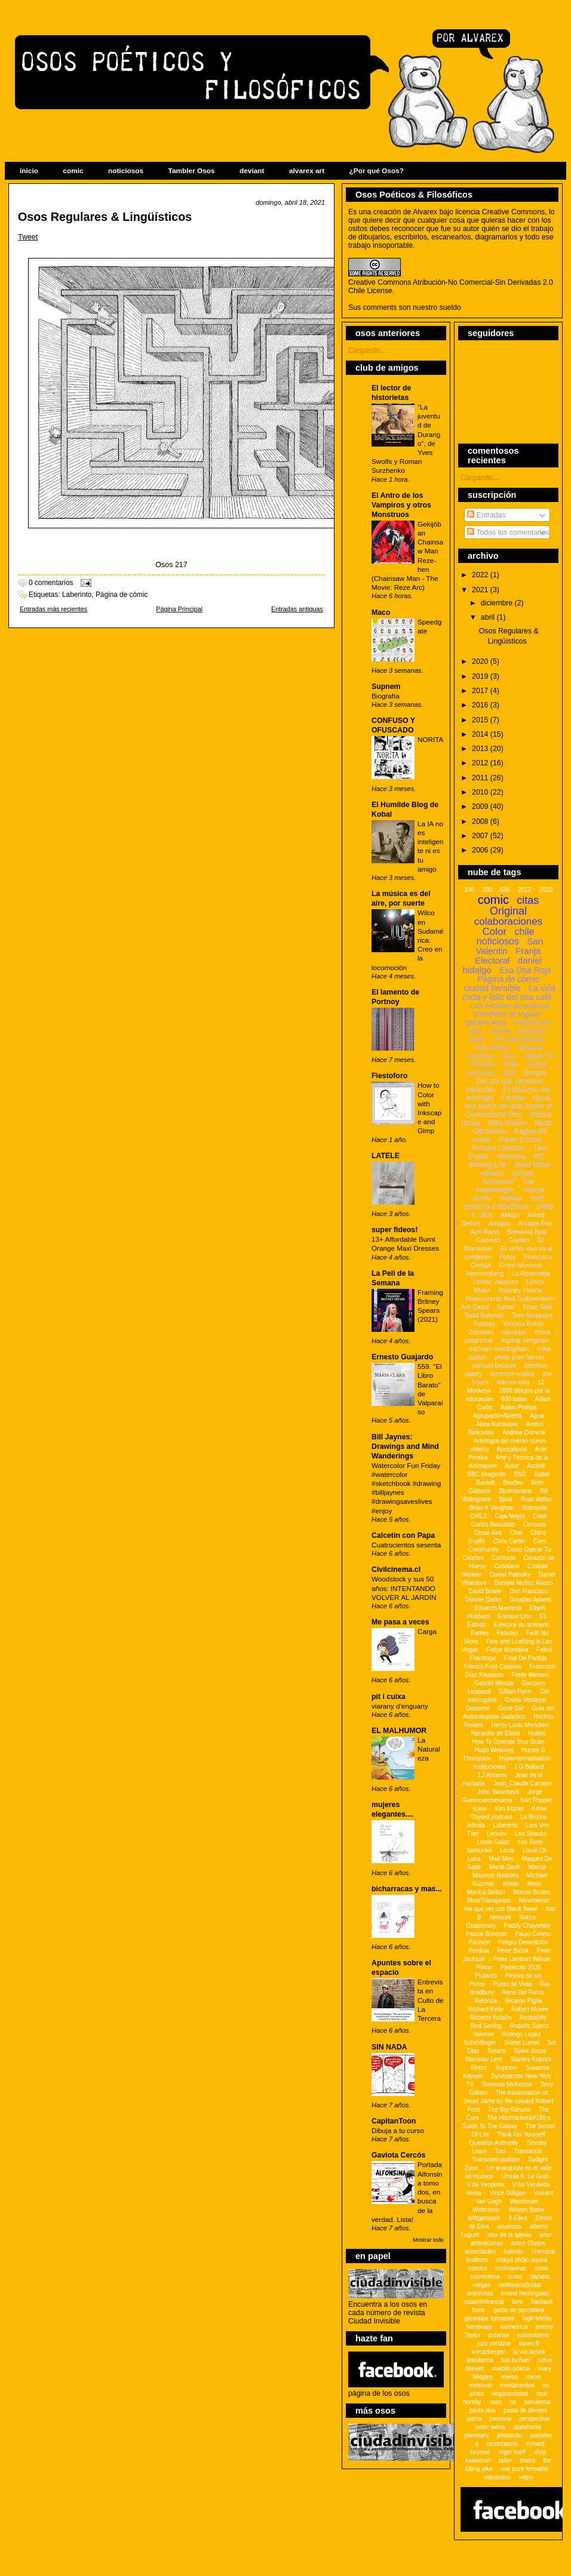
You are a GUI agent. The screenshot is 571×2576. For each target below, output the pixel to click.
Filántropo (482, 1658)
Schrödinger (479, 2042)
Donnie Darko (483, 1599)
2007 (481, 836)
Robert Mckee (529, 2009)
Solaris (496, 2051)
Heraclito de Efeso (495, 1733)
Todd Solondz (484, 1315)
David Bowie (485, 1591)
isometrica (514, 2326)
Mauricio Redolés (495, 1875)
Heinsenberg (485, 1273)
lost (529, 1181)
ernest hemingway (525, 2293)
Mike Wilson (507, 1123)
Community (483, 1549)
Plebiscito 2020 (521, 1967)
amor (546, 2235)
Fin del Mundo (519, 1039)
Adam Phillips (519, 1407)
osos (495, 2402)
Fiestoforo (389, 1076)
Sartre (505, 1306)
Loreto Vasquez (495, 1281)
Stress (479, 2067)
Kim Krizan (509, 1808)
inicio (29, 171)
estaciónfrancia (483, 2301)
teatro (527, 2460)
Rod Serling (486, 2026)
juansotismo (533, 2335)
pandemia (537, 2402)
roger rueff (512, 2452)
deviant (252, 171)
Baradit (485, 1482)
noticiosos (125, 171)
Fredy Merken (530, 1675)
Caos (540, 1516)
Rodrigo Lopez (521, 2034)
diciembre (498, 603)
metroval (480, 2385)
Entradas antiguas (297, 609)
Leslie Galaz (493, 1842)
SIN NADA (389, 2047)
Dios (509, 1056)
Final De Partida (525, 1658)
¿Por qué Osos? (376, 171)
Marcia (538, 1867)
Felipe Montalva (507, 1649)
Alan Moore (492, 1048)
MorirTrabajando (489, 1900)
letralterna (479, 2360)
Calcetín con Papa (403, 1535)
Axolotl (536, 1466)
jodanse (499, 2335)
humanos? (498, 1181)
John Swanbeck (498, 1792)
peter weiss (490, 2427)
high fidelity (537, 2318)
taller (505, 2460)
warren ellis (513, 1382)
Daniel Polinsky (510, 1574)
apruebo (514, 1331)
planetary (477, 2435)
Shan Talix (538, 1306)
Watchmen (524, 2201)
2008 (481, 821)
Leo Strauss (531, 1833)
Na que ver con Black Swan (501, 1909)
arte (475, 1030)
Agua (537, 1415)
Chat (515, 1532)
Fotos (507, 1256)
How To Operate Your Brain (508, 1741)
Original (508, 911)
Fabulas (507, 1633)
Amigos (500, 1223)
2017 (481, 691)
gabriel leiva (485, 1022)
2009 (481, 806)
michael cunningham (499, 1348)
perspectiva (534, 2418)
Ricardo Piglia (523, 2001)
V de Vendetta (485, 2184)
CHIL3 (477, 1516)
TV (470, 2084)
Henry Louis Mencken (520, 1725)
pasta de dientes (525, 2410)
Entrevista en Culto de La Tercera (430, 2000)
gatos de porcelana (518, 2310)
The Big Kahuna (509, 2109)
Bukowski (534, 1507)
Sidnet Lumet (521, 2042)
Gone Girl (511, 1708)
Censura (534, 1524)
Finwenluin (532, 1022)
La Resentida (530, 1273)
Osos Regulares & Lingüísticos (105, 216)
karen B (529, 2343)
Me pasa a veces (400, 1622)
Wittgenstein (484, 2218)
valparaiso (497, 2477)
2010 (481, 792)
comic (73, 171)
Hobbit (536, 1733)
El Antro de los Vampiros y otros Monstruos (401, 505)
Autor (512, 1466)
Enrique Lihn (515, 1616)
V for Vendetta (530, 2184)
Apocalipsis (512, 1449)
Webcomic (486, 2209)
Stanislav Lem (483, 2059)
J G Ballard (529, 1767)
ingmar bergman (525, 1340)
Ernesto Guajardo (402, 1357)
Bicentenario (515, 1491)
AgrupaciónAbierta (496, 1415)
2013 (481, 748)
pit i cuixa (389, 1696)
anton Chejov (528, 2243)
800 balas (514, 1399)
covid (541, 2268)
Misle (534, 1884)
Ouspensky (481, 1925)
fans (517, 2301)
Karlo (480, 1808)
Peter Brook (513, 1950)
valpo (526, 2477)
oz (513, 2402)
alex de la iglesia (509, 2235)
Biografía (386, 696)
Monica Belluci (485, 1892)
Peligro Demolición (523, 1942)
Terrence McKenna (507, 2084)
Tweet (28, 237)
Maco (381, 612)
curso (515, 2276)
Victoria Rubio (523, 1323)
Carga (427, 1631)
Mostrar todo (428, 2240)
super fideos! (394, 1230)
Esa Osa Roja (525, 970)
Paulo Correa (520, 1139)
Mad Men (501, 1858)
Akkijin (510, 1214)
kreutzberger (488, 2352)
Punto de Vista (512, 1984)
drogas (523, 1173)
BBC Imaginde (486, 1474)
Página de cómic (122, 594)
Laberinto (76, 594)
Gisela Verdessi (525, 1700)
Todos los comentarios (508, 532)
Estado (476, 1624)
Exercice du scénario (521, 1624)
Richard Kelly (486, 2009)
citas (528, 900)
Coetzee (479, 1056)
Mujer (482, 1290)
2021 (481, 590)
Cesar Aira (488, 1532)
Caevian (488, 1240)
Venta (473, 2193)
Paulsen (479, 1942)
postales (541, 2435)
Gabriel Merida (494, 1683)
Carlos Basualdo (493, 1524)
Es (543, 1616)
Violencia (510, 1156)
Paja (511, 1064)
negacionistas (510, 2393)
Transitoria (528, 2151)
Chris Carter (509, 1541)
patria (473, 2418)
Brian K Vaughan (491, 1507)
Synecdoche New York (521, 2076)
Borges (535, 1073)
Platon (483, 1967)
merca (509, 2377)
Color (495, 931)
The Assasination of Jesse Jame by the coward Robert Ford (508, 2101)
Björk (505, 1499)
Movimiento (534, 1900)
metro (533, 2377)
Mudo (543, 1123)
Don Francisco (528, 1591)
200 (487, 890)
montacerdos (517, 2385)
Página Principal (179, 609)
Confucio (503, 1558)
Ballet (542, 1474)
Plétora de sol (523, 1975)
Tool (500, 2151)
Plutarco (486, 1975)
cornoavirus (510, 2268)
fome (479, 2310)
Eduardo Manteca (497, 1608)
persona (500, 2418)
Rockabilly (533, 2017)
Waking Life (487, 1165)
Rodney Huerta (520, 1290)
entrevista (480, 2293)
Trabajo (484, 1323)
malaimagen (494, 1190)
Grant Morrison (520, 1265)
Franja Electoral (508, 955)
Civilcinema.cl (396, 1569)
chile (525, 932)
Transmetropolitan (496, 2159)
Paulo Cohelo (533, 1934)
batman (513, 2251)
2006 (481, 850)
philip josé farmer (520, 1357)
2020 (481, 661)
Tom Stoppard (532, 1315)
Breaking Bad (527, 1231)
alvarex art (306, 171)
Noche (527, 1917)
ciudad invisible (492, 988)
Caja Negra (510, 1516)
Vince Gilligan (507, 2193)
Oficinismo (489, 1131)
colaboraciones (508, 921)
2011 (481, 778)
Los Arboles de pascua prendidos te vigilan (510, 1009)
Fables (480, 1633)
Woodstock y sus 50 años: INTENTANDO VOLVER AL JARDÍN (404, 1588)
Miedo (511, 1884)
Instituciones (489, 1767)
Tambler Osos (191, 171)
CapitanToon (394, 2121)
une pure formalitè (525, 2469)
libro (509, 1073)
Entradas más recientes (53, 609)
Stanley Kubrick (530, 2059)
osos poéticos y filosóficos (504, 1202)
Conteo (518, 1240)
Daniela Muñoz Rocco (524, 1583)
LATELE (386, 1156)
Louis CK (535, 1850)
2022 (481, 575)
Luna (474, 1858)
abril (489, 617)
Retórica (486, 2001)
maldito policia (511, 2368)
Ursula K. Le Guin (525, 2176)
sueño (500, 1030)
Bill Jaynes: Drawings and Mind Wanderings (405, 1446)
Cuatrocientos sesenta (406, 1545)
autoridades (480, 2251)
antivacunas (486, 2243)
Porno (477, 1984)
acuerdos (509, 2226)
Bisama (530, 1048)
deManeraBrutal (520, 2285)
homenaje (479, 2326)
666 (505, 890)
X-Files (517, 2218)
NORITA (430, 739)
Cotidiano (506, 1566)
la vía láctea (529, 2352)
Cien (539, 1541)
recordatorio (502, 2443)
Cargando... (367, 350)
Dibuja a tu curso (398, 2130)
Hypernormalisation (525, 1758)
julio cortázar (494, 2343)
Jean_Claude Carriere (522, 1783)
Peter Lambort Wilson (521, 1959)
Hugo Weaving (493, 1750)
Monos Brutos (531, 1892)
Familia (512, 1098)
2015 (481, 720)
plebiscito (509, 2435)
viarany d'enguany (400, 1706)
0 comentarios (51, 582)
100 (469, 890)
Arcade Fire (535, 1223)
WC (539, 1156)
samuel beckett (494, 1365)
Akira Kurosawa (497, 1424)
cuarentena (485, 2276)
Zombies (480, 1331)
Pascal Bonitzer (486, 1934)
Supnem (386, 686)
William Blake (526, 2209)
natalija (510, 1198)
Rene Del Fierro (523, 1992)
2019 (481, 676)
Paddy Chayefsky (527, 1925)
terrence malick (512, 1373)
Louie (507, 1850)
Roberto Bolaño (491, 2017)
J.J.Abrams (492, 1775)
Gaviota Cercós (398, 2155)
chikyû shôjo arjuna (522, 2260)
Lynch (535, 1281)
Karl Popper (536, 1800)
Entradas (486, 515)
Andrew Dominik (524, 1432)
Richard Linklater (498, 1148)
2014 (481, 734)
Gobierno (477, 1708)
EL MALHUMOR (399, 1730)
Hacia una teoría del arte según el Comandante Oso (508, 1106)
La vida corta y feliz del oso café (508, 992)
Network (500, 1917)
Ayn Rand (484, 1231)
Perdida (478, 1950)
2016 (481, 705)
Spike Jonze (530, 2051)
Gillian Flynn (515, 1691)
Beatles (513, 1482)
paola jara (482, 2410)
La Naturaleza (428, 1749)
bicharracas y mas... (407, 1889)
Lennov (497, 1833)
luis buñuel (515, 2360)
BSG (520, 1474)
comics (477, 2268)
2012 (481, 763)
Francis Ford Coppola (492, 1666)
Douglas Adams (530, 1599)
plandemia (527, 2427)
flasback (542, 2301)
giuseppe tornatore (489, 2318)
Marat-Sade (504, 1867)
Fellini (544, 1649)
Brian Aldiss (536, 1499)
